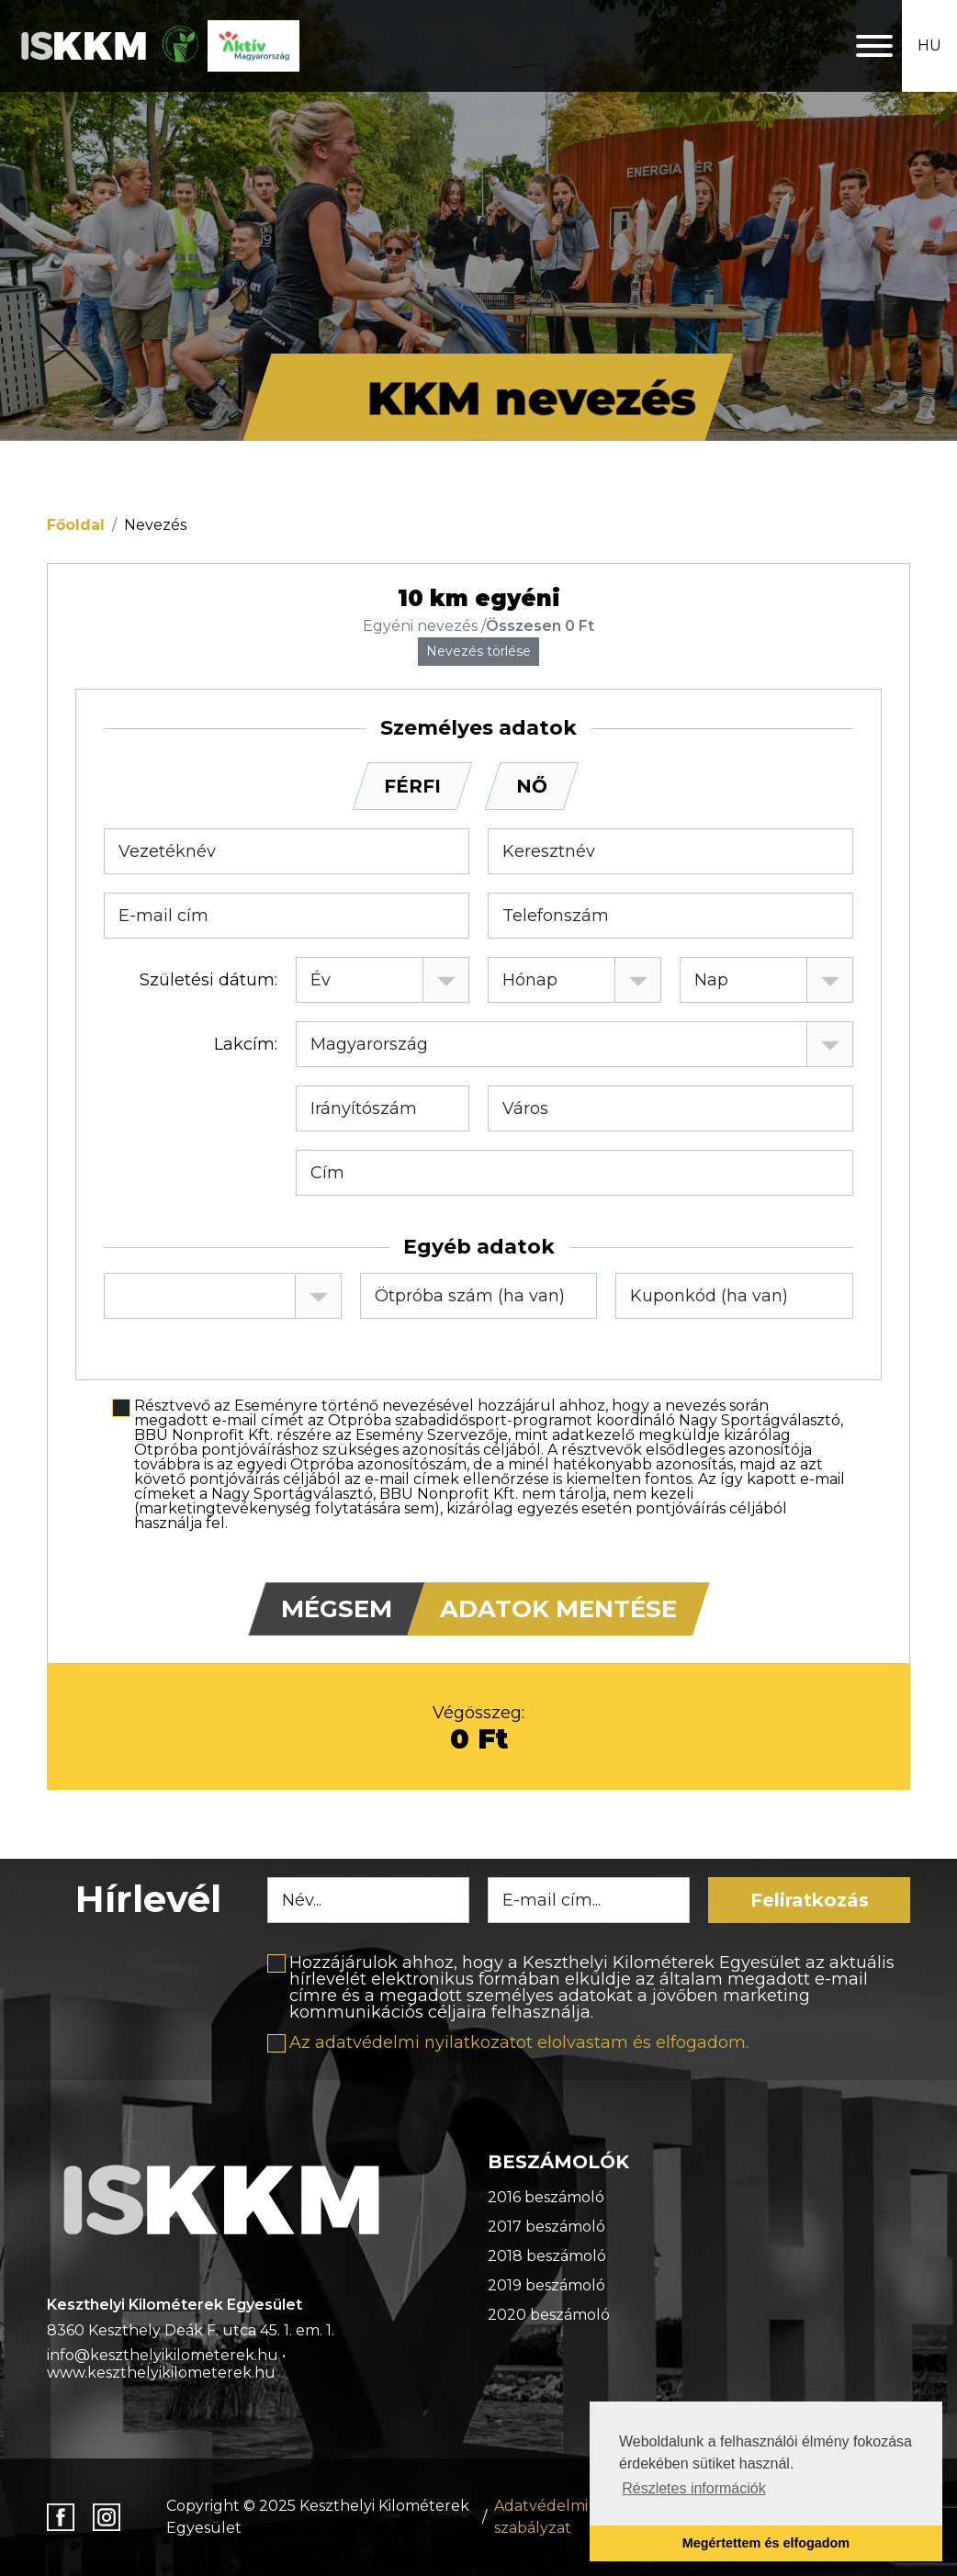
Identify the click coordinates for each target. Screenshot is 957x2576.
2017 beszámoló (546, 2226)
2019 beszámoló (546, 2285)
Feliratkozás (809, 1900)
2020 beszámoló (549, 2314)
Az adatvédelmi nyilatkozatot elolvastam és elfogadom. (519, 2042)
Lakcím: (245, 1044)
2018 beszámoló (547, 2256)
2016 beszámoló (546, 2197)
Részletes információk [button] (694, 2488)
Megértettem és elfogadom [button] (766, 2543)
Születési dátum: (208, 980)
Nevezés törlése (478, 651)
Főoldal (76, 525)
